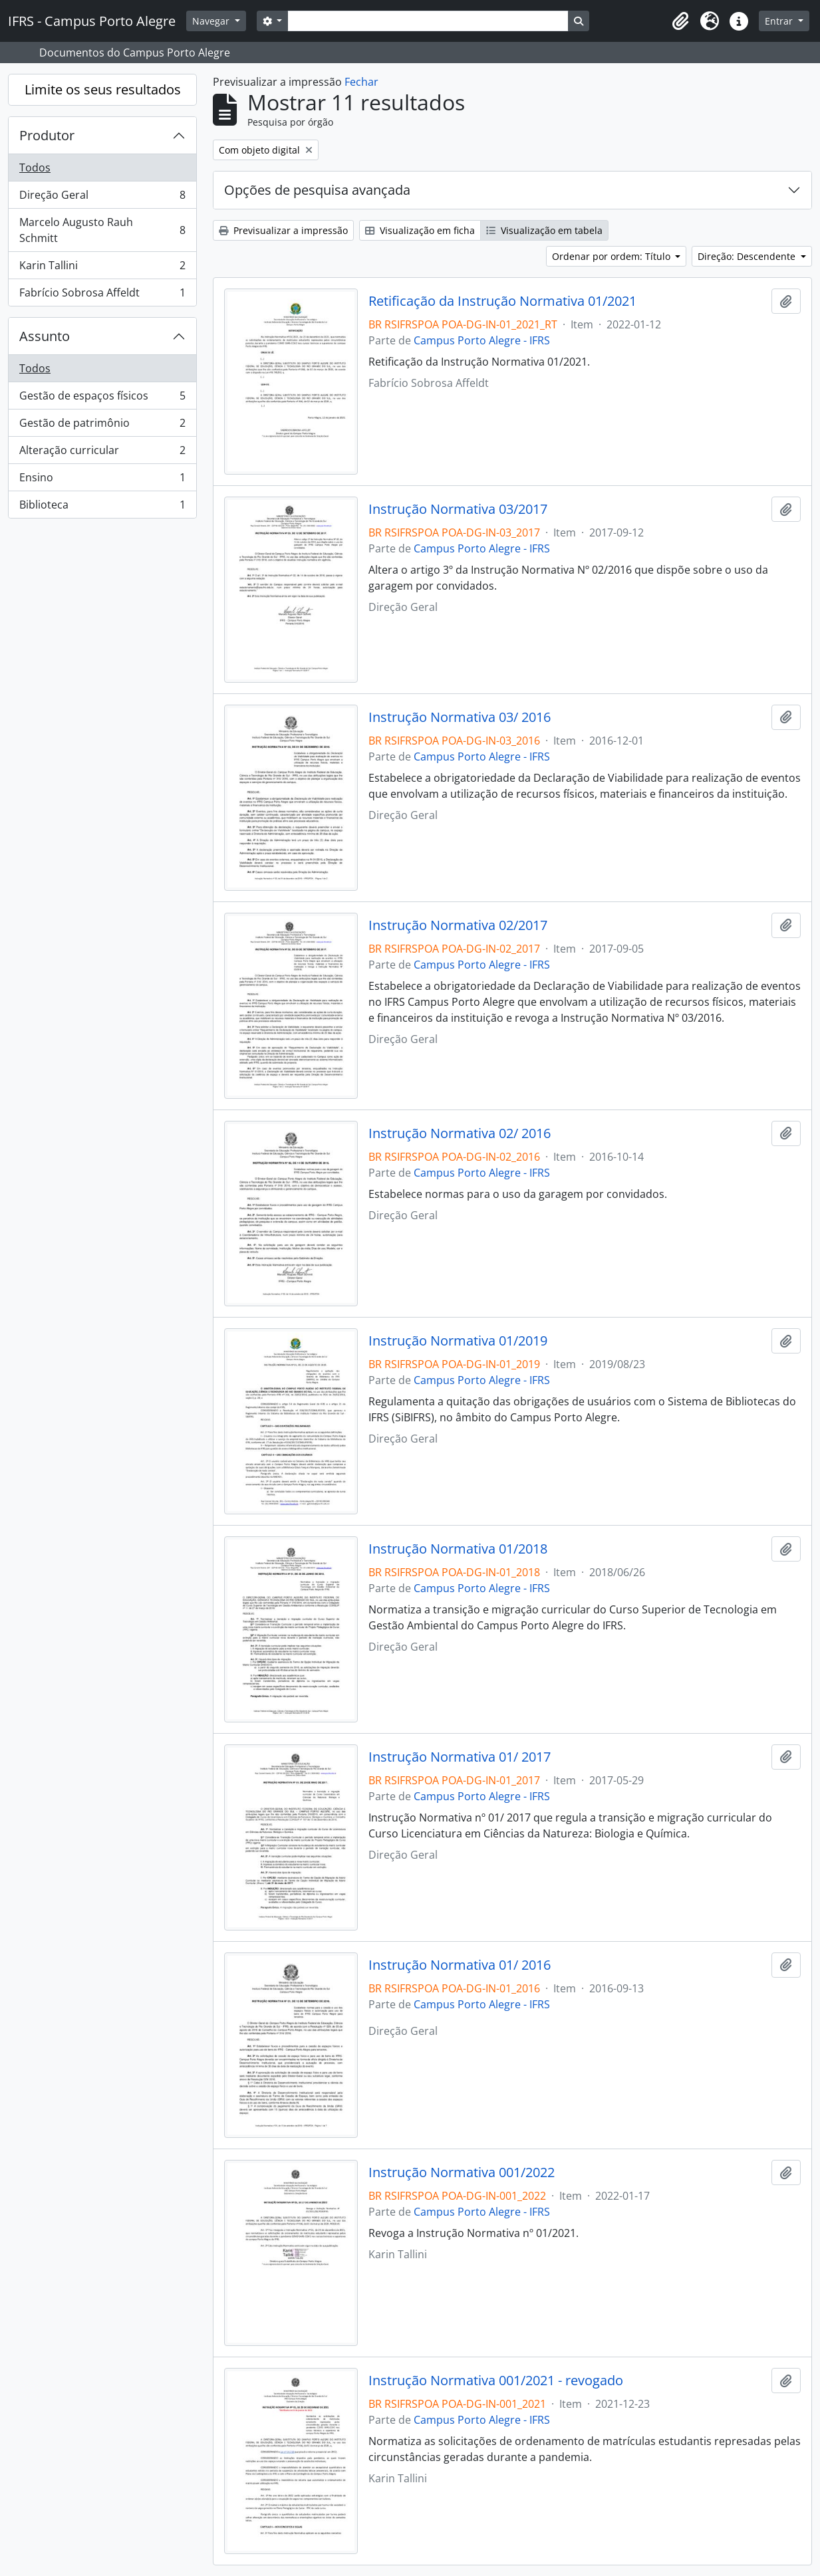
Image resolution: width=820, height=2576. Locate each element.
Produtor (46, 135)
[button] (680, 21)
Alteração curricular (102, 453)
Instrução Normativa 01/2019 (457, 1341)
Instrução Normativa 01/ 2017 (459, 1757)
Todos (35, 167)
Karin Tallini (102, 268)
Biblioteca (102, 507)
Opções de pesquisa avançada (317, 190)
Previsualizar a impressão (283, 230)
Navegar (212, 21)
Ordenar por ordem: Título (612, 256)
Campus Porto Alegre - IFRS (482, 340)
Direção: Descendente (748, 256)
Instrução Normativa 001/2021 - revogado (495, 2381)
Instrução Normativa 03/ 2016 (459, 717)
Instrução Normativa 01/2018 (457, 1549)
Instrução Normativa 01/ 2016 (459, 1965)
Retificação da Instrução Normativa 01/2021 (502, 301)
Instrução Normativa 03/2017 (457, 509)
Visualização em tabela (544, 230)
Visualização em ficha (420, 230)
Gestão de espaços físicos (102, 399)
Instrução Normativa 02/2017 (457, 925)
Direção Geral (102, 198)
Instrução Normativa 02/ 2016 (459, 1133)
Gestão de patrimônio (102, 426)
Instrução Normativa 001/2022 (461, 2172)
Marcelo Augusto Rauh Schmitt (102, 230)
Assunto (44, 336)
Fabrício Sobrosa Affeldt (102, 295)
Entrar (780, 21)
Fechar (361, 81)
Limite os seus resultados (103, 89)
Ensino (102, 480)
